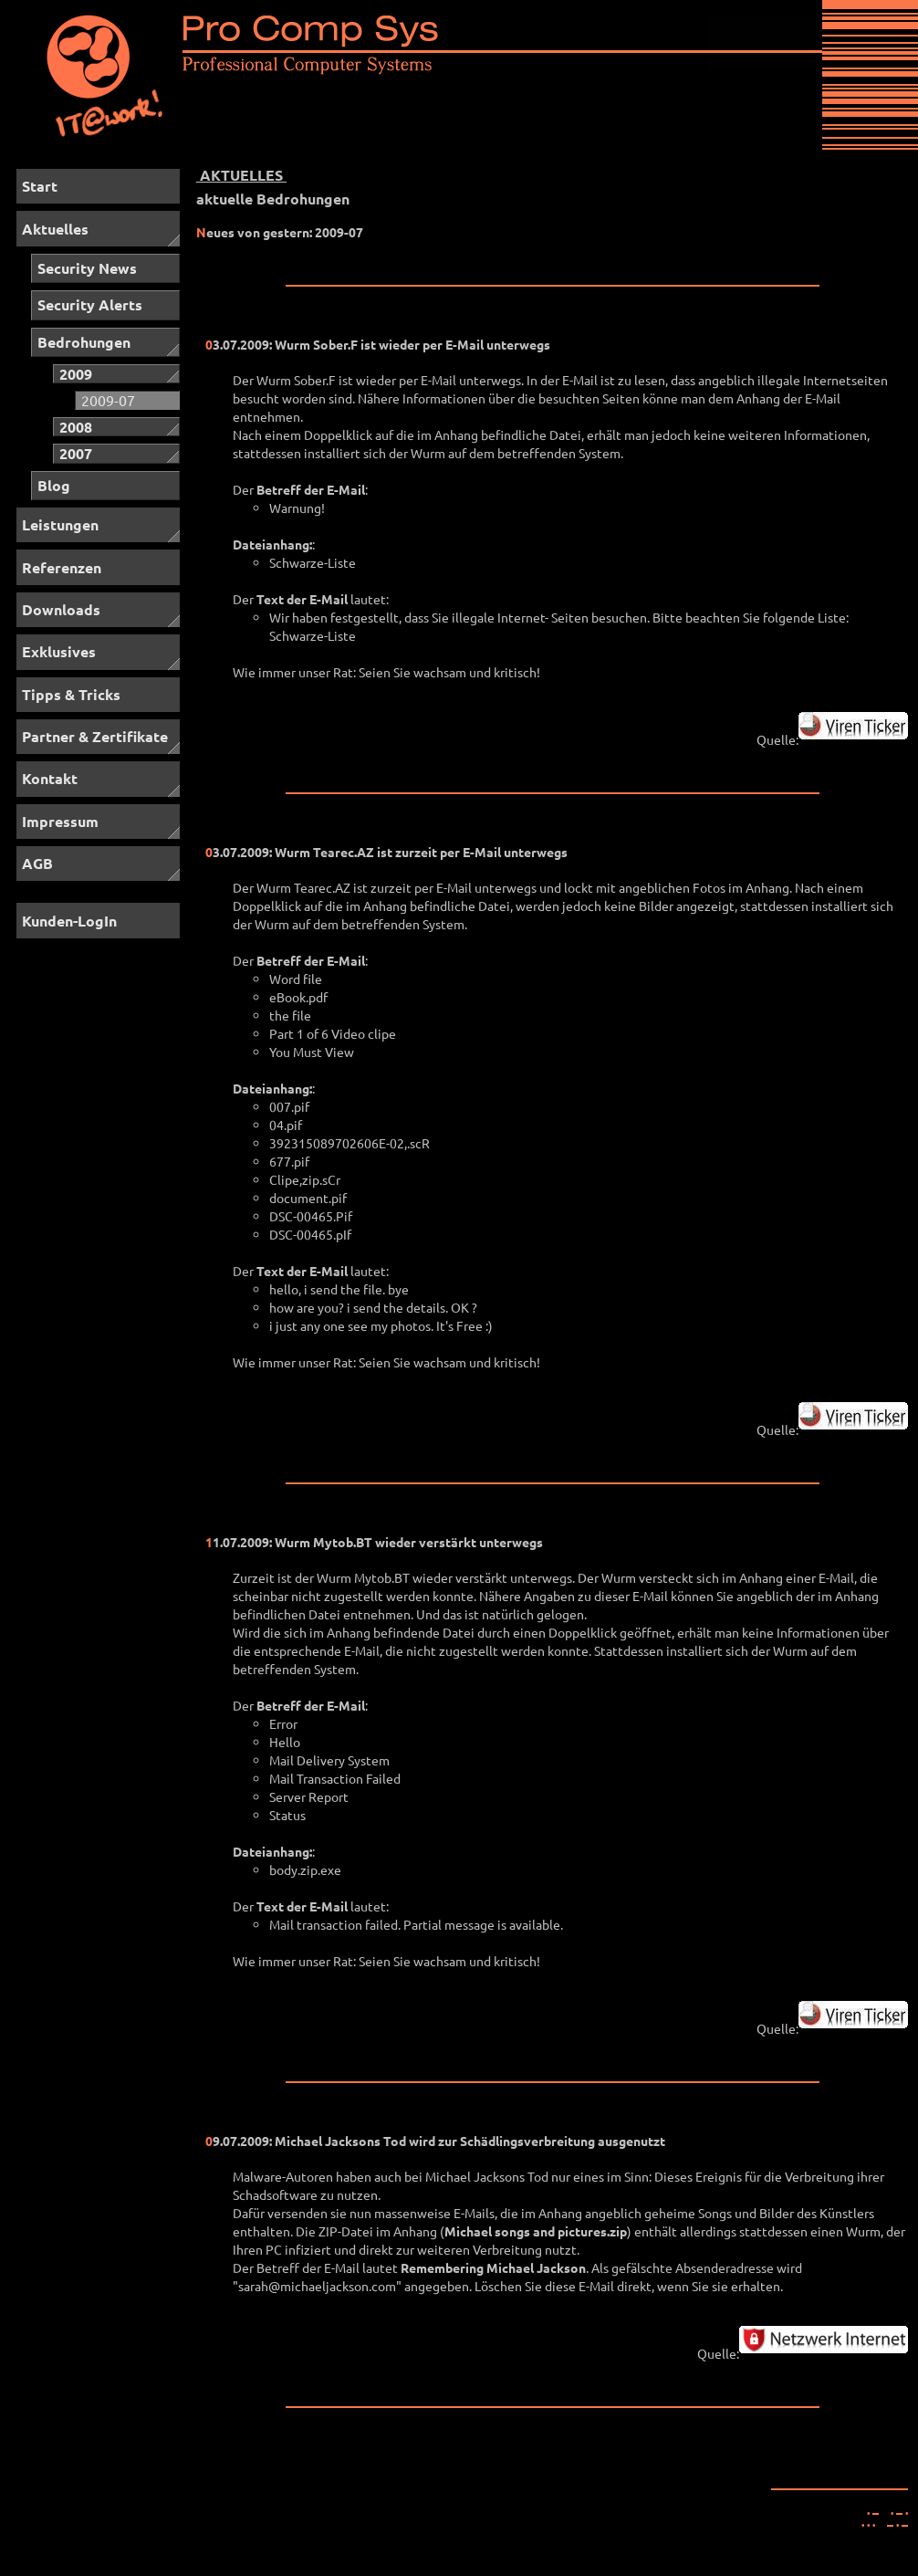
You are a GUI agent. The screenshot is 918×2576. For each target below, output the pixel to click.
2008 (75, 426)
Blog (53, 485)
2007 (75, 453)
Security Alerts (89, 304)
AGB (37, 863)
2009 (75, 373)
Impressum (60, 821)
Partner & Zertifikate (95, 736)
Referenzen (61, 567)
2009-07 (108, 400)
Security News (87, 267)
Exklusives (59, 651)
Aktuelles (55, 228)
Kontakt (50, 778)
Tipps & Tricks (71, 694)
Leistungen (60, 524)
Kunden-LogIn (69, 920)
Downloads (61, 609)
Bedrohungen (83, 341)
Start (39, 185)
